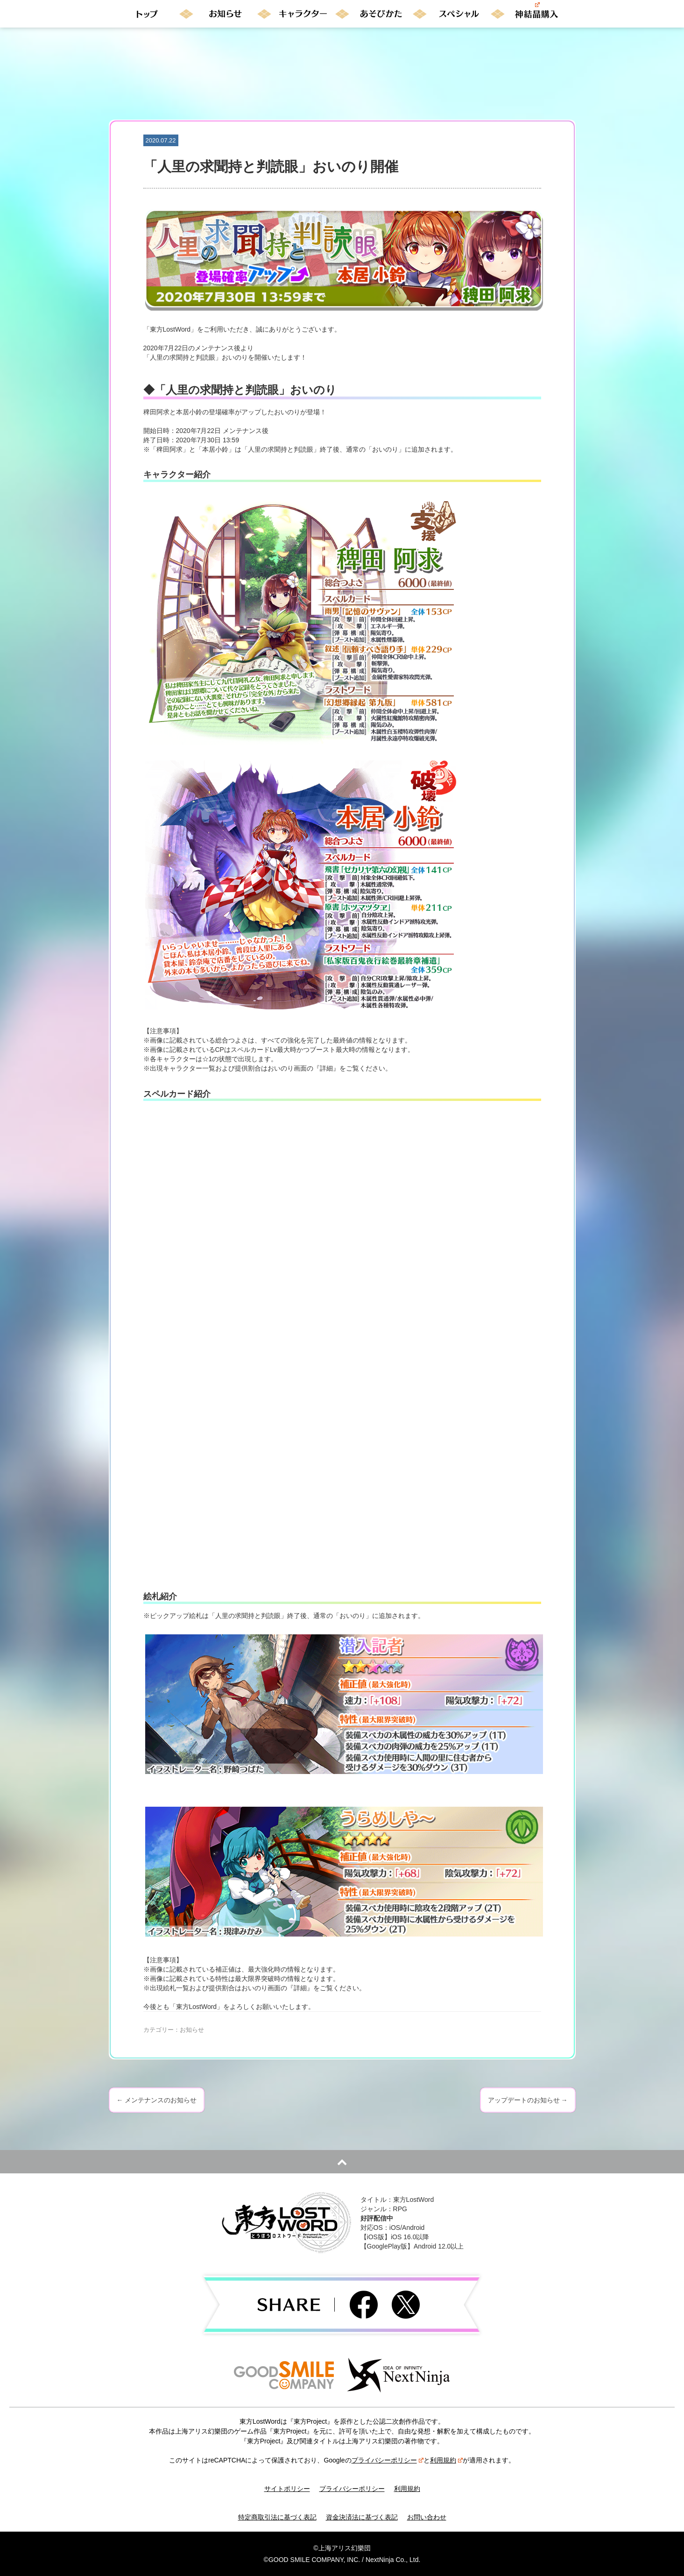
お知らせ (192, 2029)
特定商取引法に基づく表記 (277, 2517)
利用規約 (446, 2460)
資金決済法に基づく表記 (362, 2517)
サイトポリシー (287, 2488)
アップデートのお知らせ (528, 2100)
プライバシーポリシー (387, 2460)
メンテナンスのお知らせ (157, 2100)
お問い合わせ (426, 2517)
